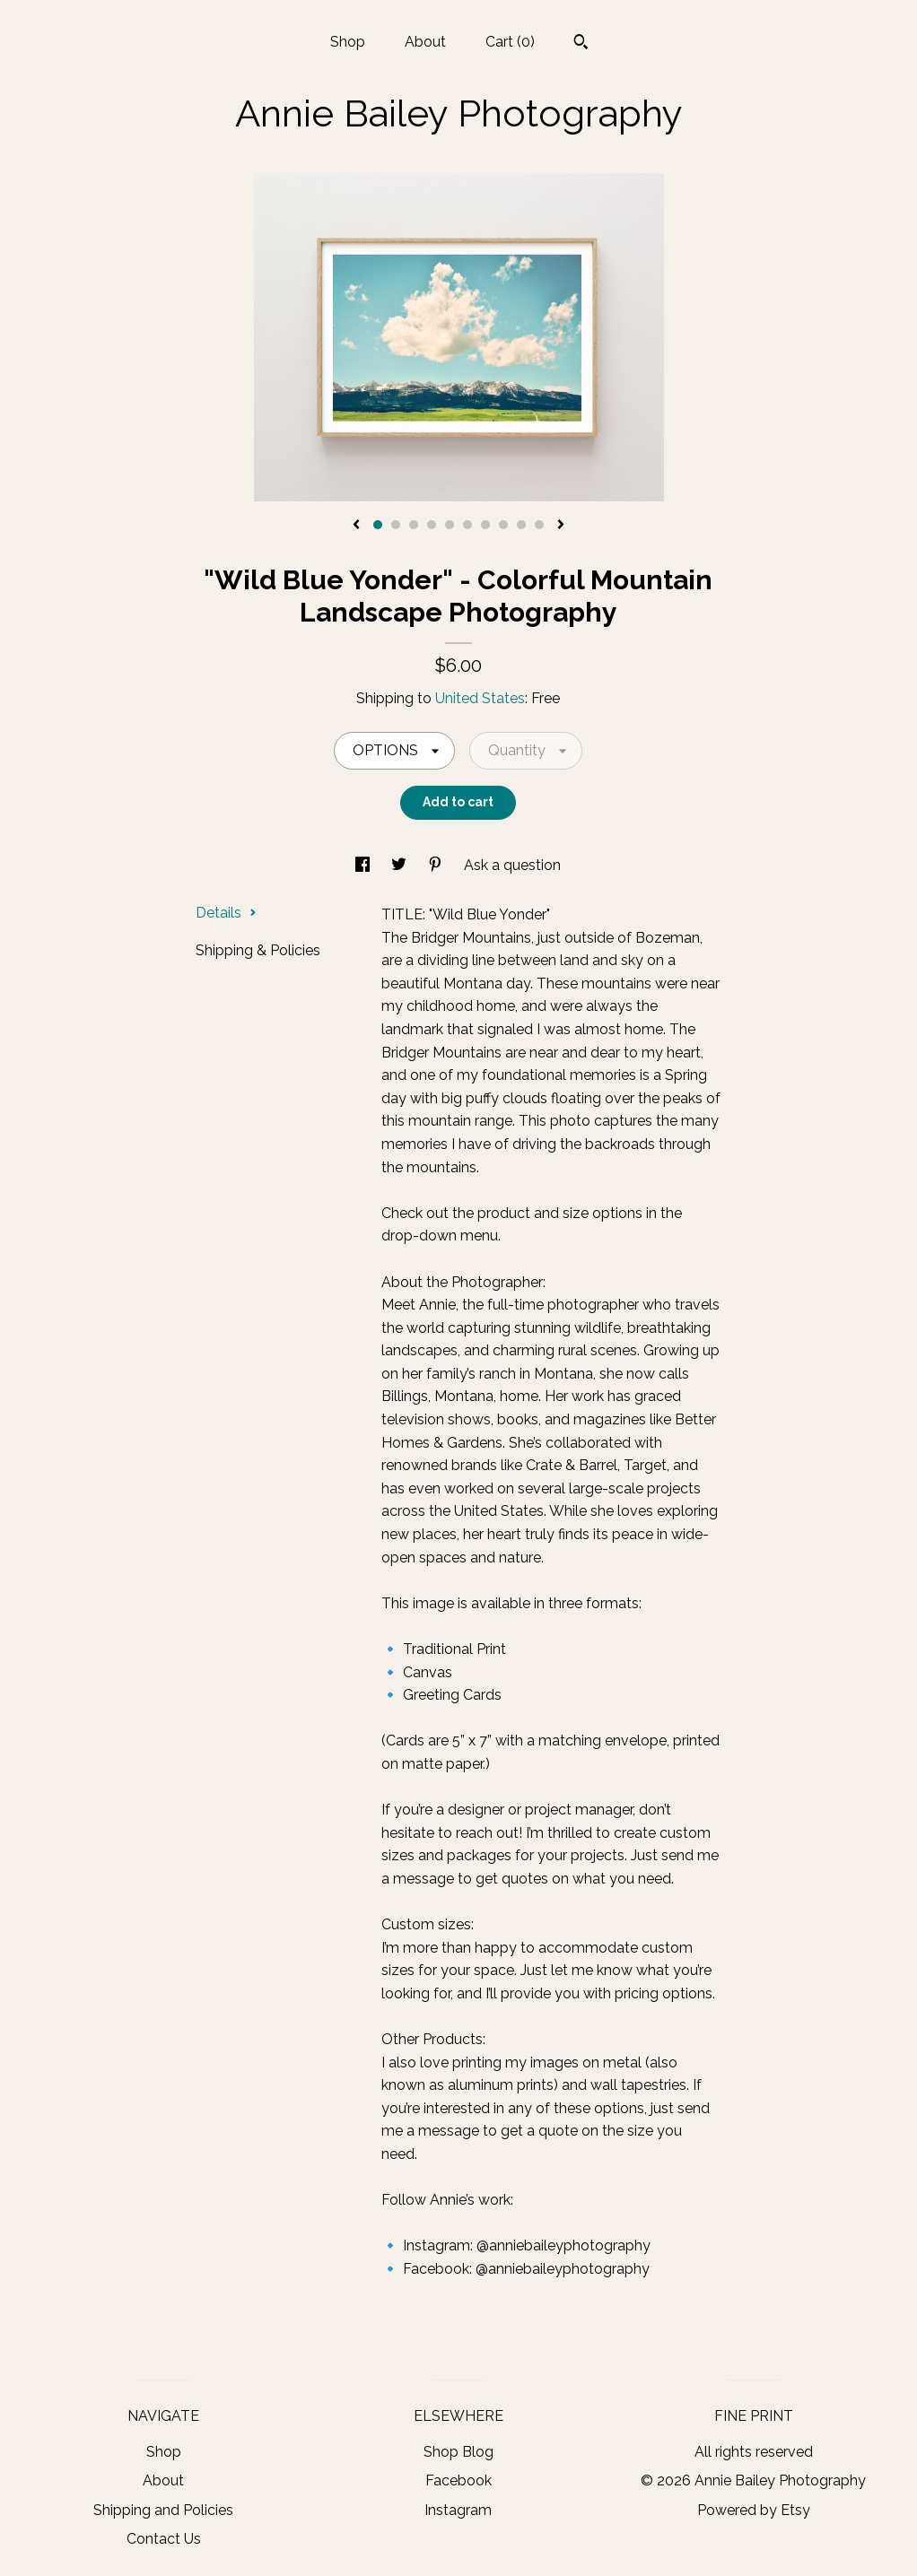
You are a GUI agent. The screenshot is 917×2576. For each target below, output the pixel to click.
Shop (347, 41)
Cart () (510, 41)
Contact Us (164, 2538)
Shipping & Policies (258, 950)
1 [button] (377, 524)
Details (226, 912)
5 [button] (449, 524)
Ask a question (512, 865)
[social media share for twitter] (400, 865)
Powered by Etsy (753, 2510)
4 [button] (431, 524)
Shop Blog (458, 2451)
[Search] (581, 44)
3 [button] (413, 524)
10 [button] (539, 524)
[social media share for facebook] (364, 865)
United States (480, 698)
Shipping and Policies (163, 2510)
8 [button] (503, 524)
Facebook (458, 2480)
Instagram (458, 2510)
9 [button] (521, 524)
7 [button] (485, 524)
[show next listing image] (560, 525)
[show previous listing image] (356, 525)
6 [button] (467, 524)
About (425, 41)
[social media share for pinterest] (437, 865)
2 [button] (395, 524)
